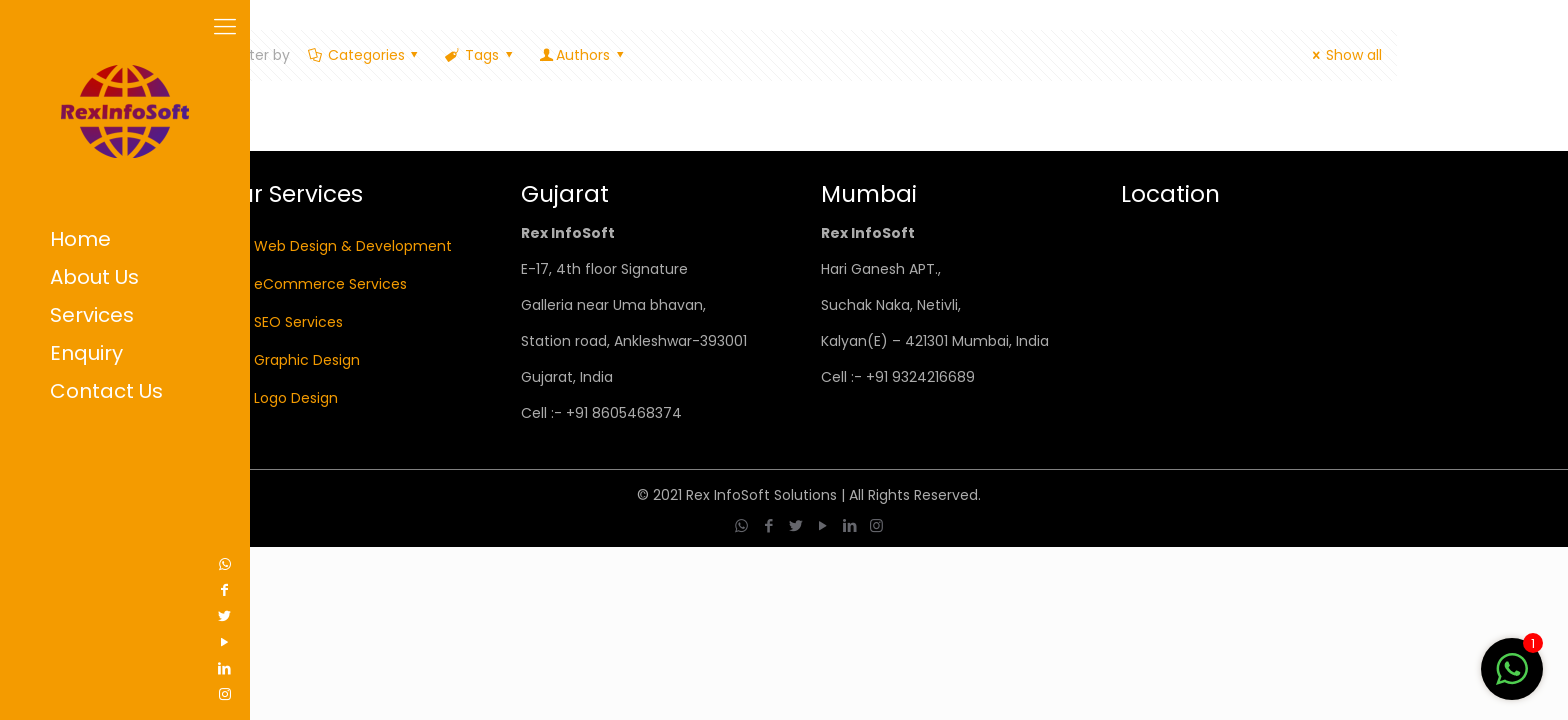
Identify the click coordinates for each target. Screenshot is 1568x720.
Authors (582, 55)
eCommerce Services (330, 284)
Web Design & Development (353, 246)
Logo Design (296, 398)
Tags (480, 55)
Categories (364, 55)
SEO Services (298, 322)
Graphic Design (307, 360)
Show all (1344, 55)
